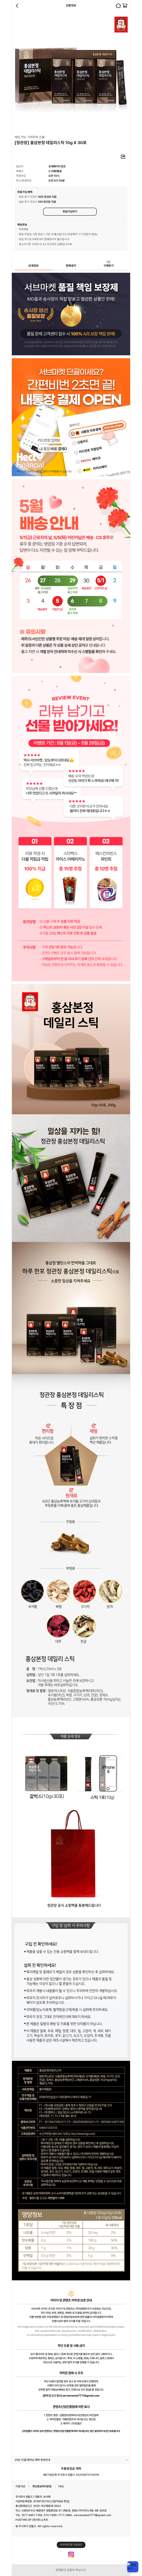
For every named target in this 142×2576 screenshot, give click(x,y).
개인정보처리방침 (41, 2486)
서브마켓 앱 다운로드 (71, 2544)
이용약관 (20, 2486)
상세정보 (33, 265)
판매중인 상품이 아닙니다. (71, 2570)
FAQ (61, 2486)
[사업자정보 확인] (59, 2501)
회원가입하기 (70, 211)
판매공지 (71, 265)
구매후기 (108, 264)
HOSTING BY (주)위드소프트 (32, 2519)
